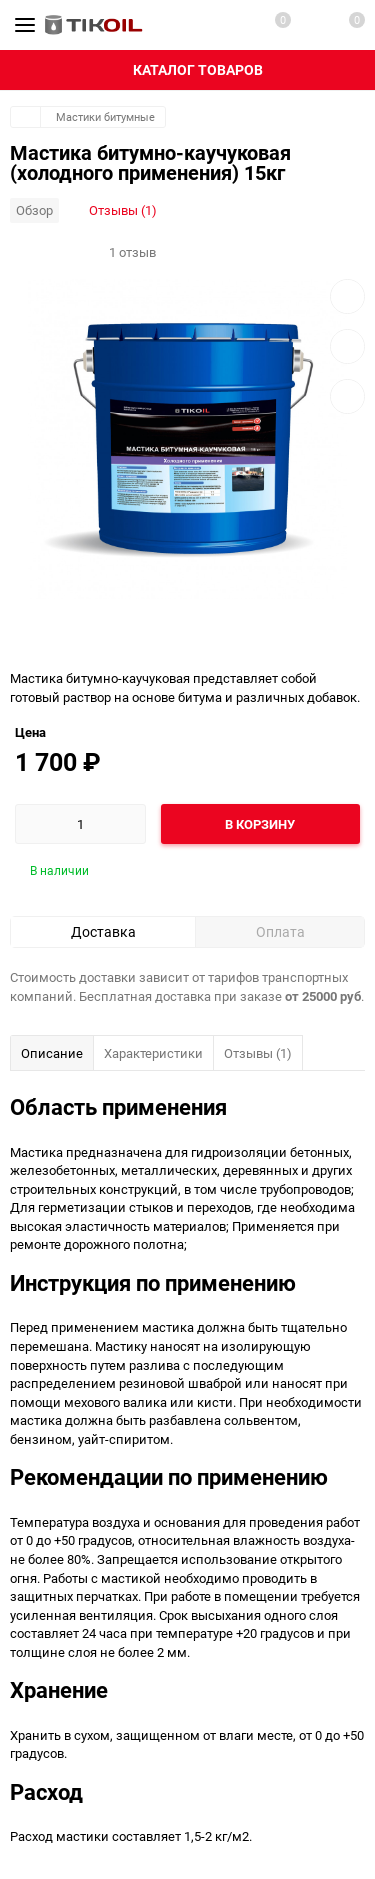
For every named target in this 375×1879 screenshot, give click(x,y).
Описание (52, 1053)
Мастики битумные (105, 116)
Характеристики (153, 1053)
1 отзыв (132, 252)
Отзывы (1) (123, 210)
